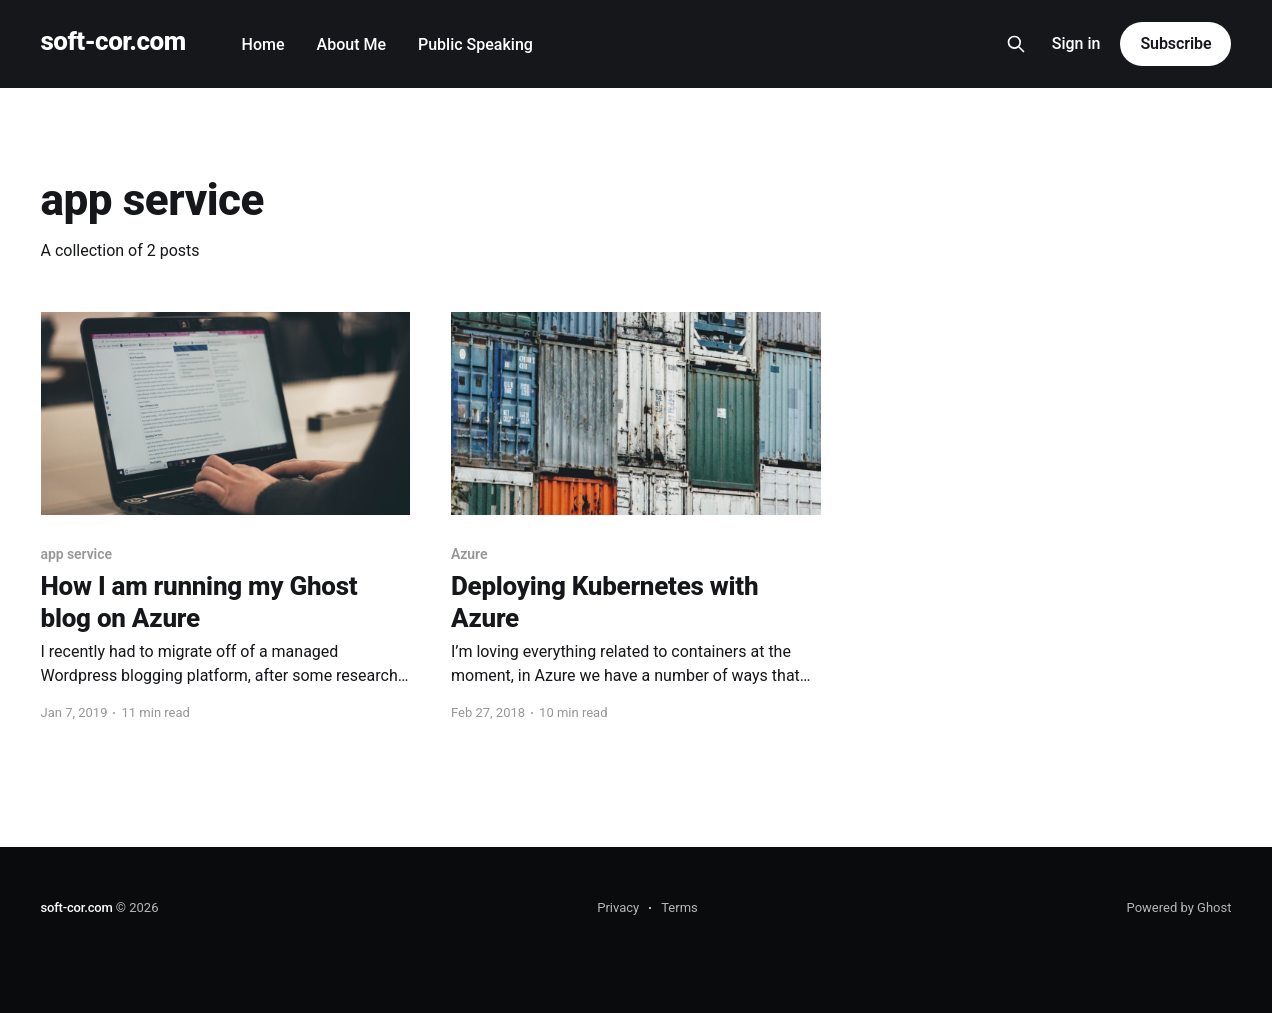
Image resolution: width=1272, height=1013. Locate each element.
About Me (351, 44)
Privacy (618, 907)
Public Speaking (475, 44)
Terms (679, 907)
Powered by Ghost (1179, 907)
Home (263, 44)
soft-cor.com (113, 41)
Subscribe (1175, 43)
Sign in (1076, 43)
